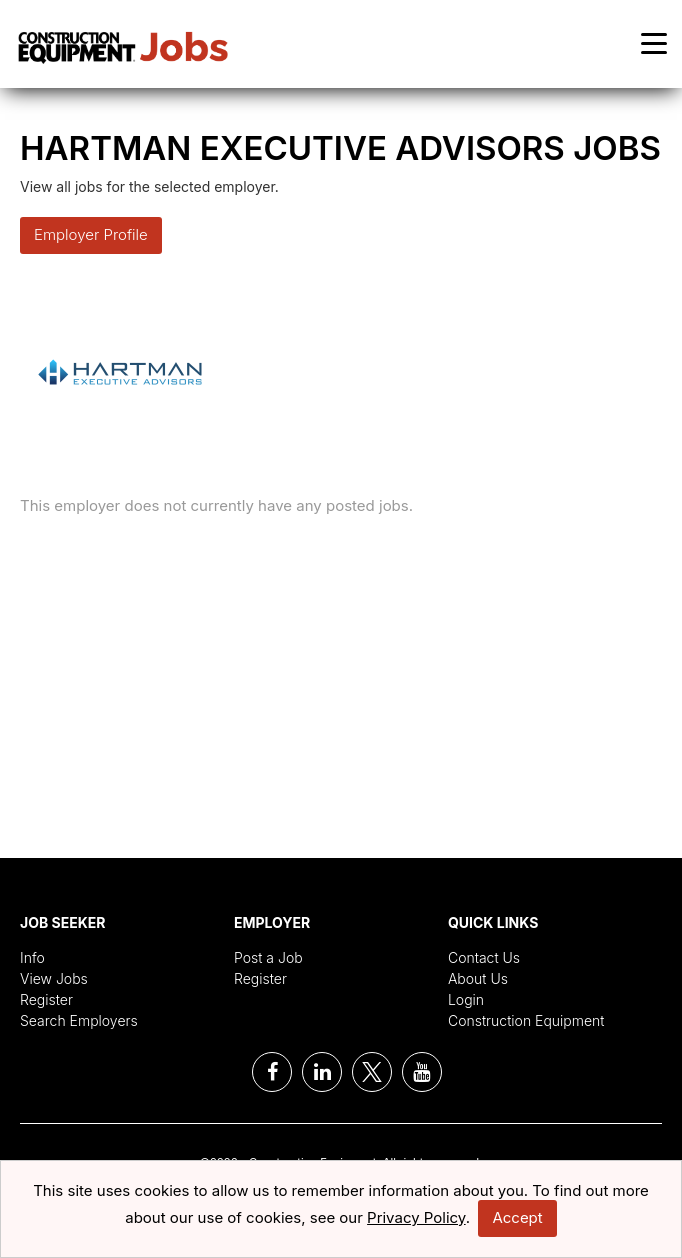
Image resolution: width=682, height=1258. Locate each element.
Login (466, 999)
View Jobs (54, 978)
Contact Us (484, 957)
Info (32, 957)
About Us (478, 978)
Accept (517, 1217)
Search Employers (79, 1020)
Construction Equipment (526, 1020)
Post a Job (268, 957)
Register (46, 999)
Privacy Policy (416, 1217)
